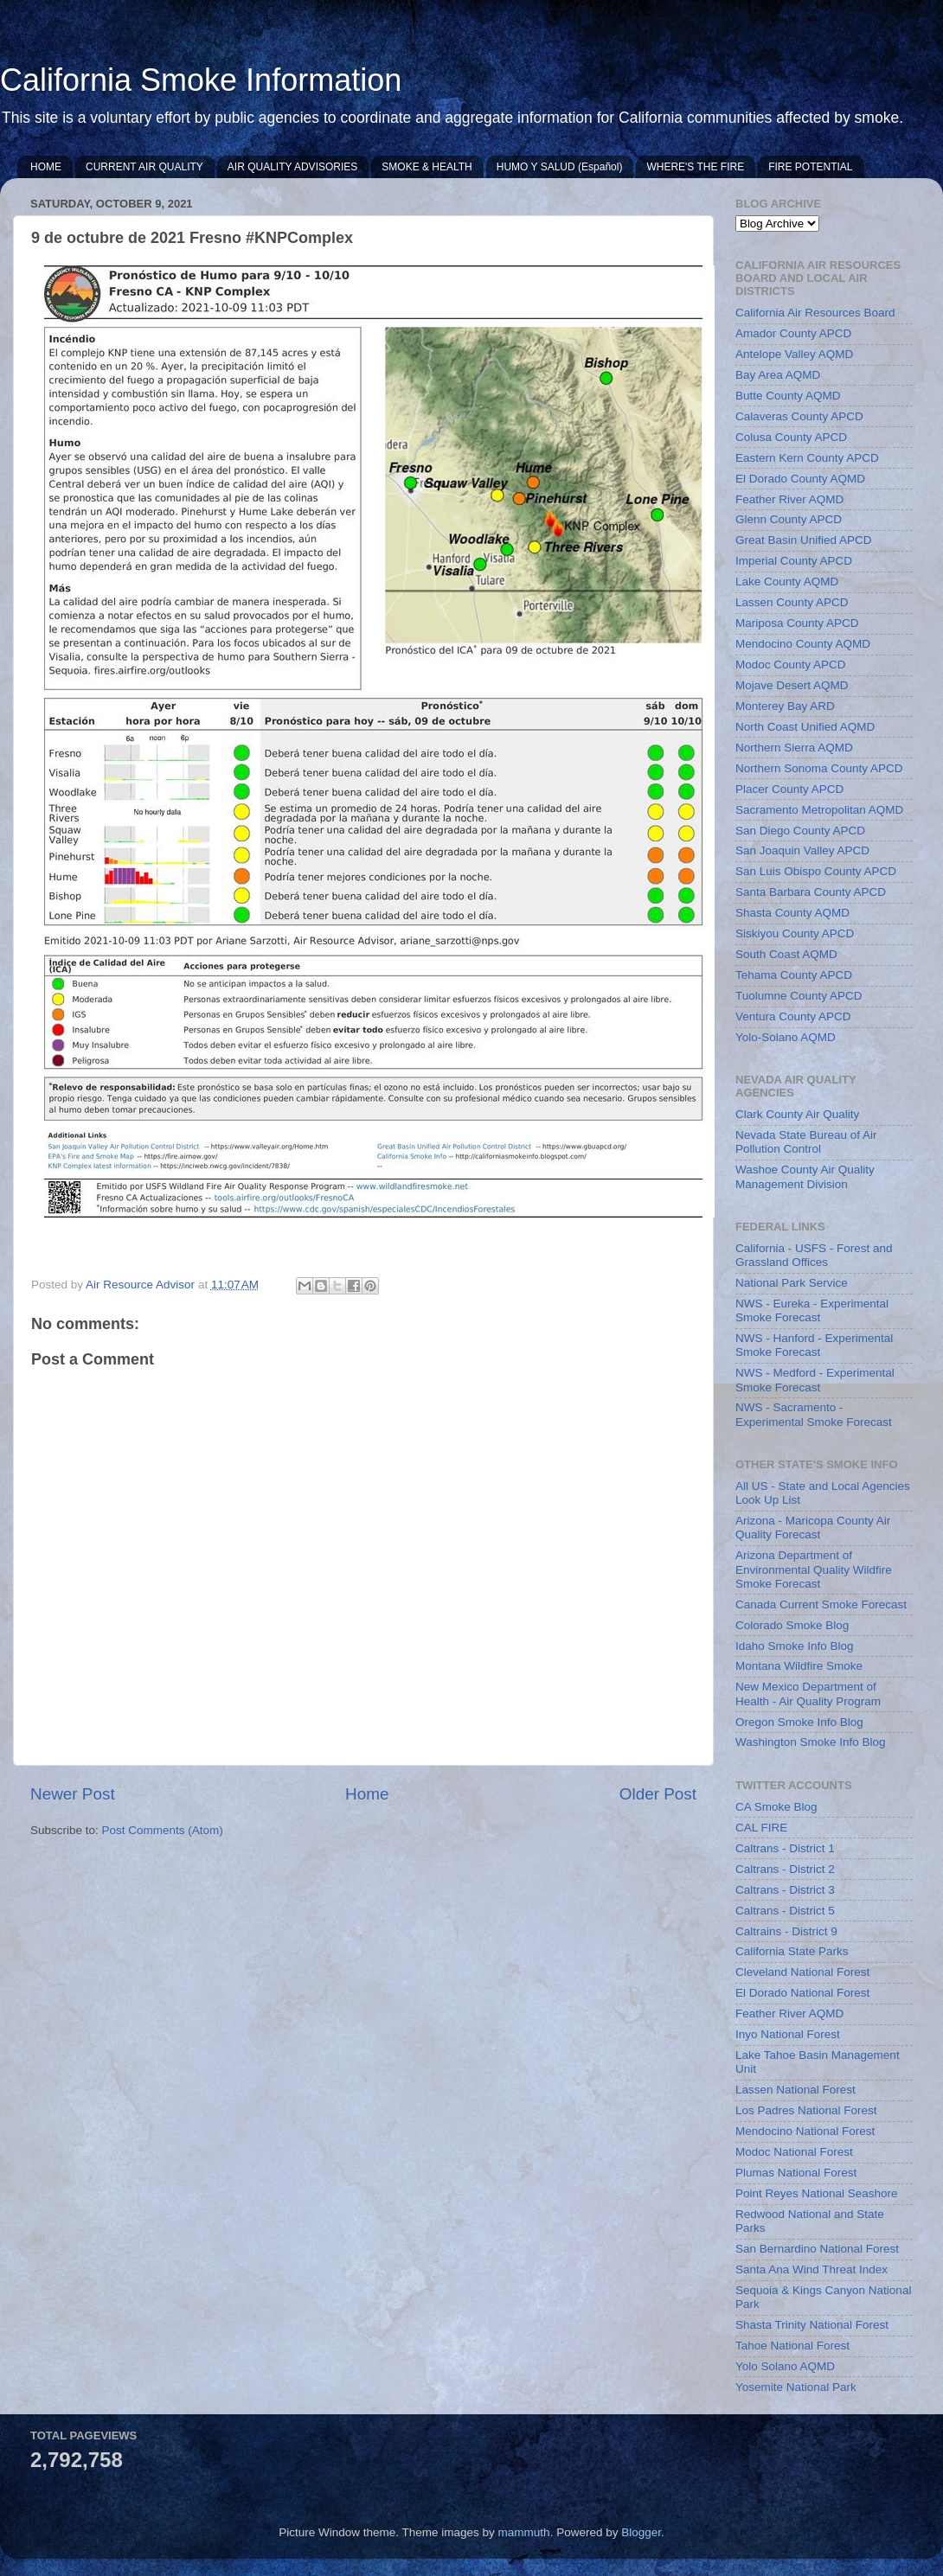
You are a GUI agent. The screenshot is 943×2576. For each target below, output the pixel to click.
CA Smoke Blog (776, 1806)
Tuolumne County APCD (799, 995)
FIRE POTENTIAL (810, 167)
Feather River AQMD (789, 499)
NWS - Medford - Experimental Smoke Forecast (815, 1379)
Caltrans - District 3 (785, 1889)
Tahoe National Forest (792, 2345)
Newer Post (72, 1794)
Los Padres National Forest (806, 2110)
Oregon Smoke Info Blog (799, 1722)
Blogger (641, 2532)
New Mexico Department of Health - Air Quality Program (808, 1693)
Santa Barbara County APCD (810, 891)
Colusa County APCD (791, 437)
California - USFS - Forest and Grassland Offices (814, 1255)
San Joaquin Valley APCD (802, 850)
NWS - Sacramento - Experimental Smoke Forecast (813, 1414)
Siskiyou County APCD (794, 933)
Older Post (657, 1794)
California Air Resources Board (815, 312)
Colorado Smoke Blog (792, 1625)
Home (366, 1794)
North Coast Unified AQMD (805, 726)
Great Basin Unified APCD (803, 540)
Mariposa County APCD (797, 623)
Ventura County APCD (793, 1016)
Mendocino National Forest (805, 2131)
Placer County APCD (789, 789)
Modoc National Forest (794, 2151)
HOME (45, 167)
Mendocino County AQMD (802, 643)
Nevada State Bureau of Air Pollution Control (806, 1141)
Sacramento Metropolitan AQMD (819, 809)
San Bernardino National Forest (817, 2248)
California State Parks (792, 1951)
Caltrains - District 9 (786, 1931)
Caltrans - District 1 (785, 1848)
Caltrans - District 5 (785, 1910)
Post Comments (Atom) (162, 1830)
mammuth (524, 2532)
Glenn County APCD (788, 519)
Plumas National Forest (795, 2172)
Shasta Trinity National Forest (811, 2324)
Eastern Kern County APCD (807, 457)
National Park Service (791, 1282)
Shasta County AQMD (792, 912)
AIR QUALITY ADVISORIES (293, 167)
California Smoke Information (200, 80)
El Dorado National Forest (802, 1992)
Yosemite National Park (795, 2387)
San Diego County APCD (800, 830)
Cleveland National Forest (802, 1972)
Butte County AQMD (788, 395)
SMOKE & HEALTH (427, 167)
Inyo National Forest (787, 2034)
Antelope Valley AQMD (794, 354)
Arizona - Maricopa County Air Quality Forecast (812, 1527)
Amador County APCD (793, 333)
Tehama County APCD (793, 974)
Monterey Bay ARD (785, 706)
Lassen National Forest (795, 2089)
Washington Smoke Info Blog (810, 1741)
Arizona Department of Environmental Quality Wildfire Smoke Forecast (813, 1569)
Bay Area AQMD (777, 374)
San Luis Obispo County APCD (815, 871)
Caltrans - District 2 (785, 1869)
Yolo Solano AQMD (785, 2366)
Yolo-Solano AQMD (785, 1037)
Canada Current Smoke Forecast (821, 1604)
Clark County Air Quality (797, 1114)
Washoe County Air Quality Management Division (805, 1176)
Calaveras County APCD (799, 416)
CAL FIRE (761, 1827)
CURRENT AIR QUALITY (144, 167)
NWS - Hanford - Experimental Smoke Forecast (814, 1345)
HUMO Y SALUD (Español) (560, 167)
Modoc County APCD (790, 664)
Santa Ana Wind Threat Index (811, 2269)
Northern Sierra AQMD (794, 747)
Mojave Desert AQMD (792, 685)
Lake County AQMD (786, 581)
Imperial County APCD (793, 560)
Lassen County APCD (792, 602)
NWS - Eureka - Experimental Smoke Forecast (811, 1310)
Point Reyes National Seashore (816, 2193)
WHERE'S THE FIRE (695, 167)
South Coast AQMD (786, 954)
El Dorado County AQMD (800, 478)
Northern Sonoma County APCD (819, 768)
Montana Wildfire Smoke (799, 1665)
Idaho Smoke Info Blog (794, 1646)
